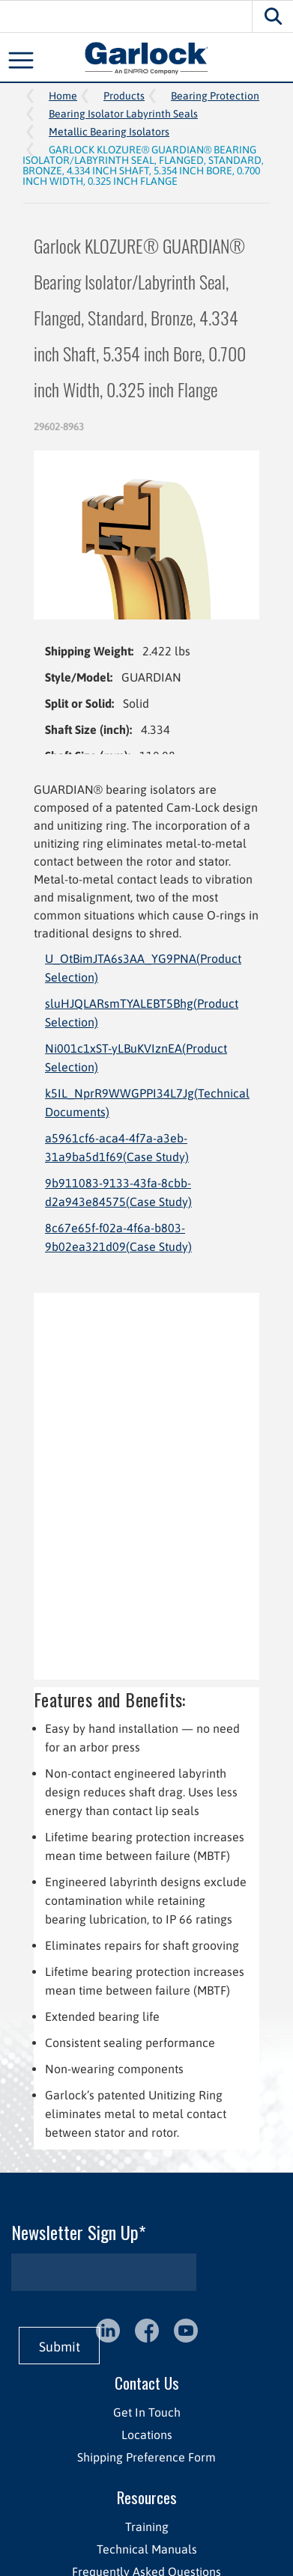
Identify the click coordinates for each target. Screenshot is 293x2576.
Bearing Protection (215, 96)
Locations (146, 2434)
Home (63, 96)
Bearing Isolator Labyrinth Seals (123, 114)
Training (147, 2526)
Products (124, 96)
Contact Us (147, 2382)
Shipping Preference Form (146, 2457)
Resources (147, 2497)
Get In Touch (147, 2412)
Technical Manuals (147, 2549)
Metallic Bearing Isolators (109, 132)
